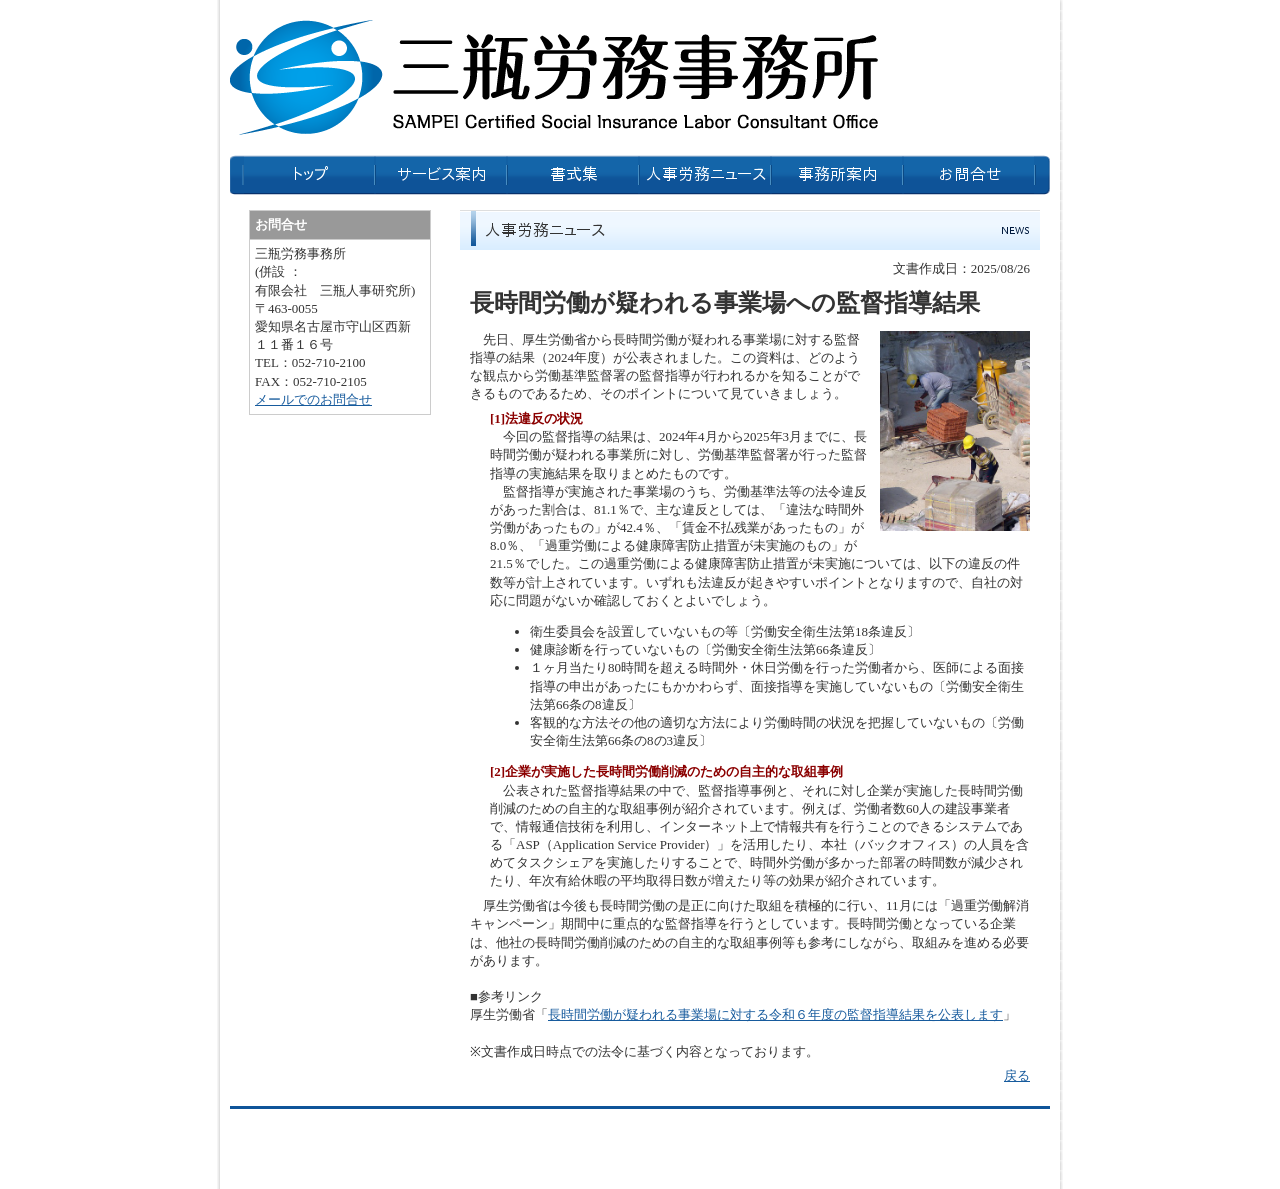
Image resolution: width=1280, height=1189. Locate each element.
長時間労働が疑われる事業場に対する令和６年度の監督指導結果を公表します (775, 1014)
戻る (1017, 1075)
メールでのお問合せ (313, 399)
